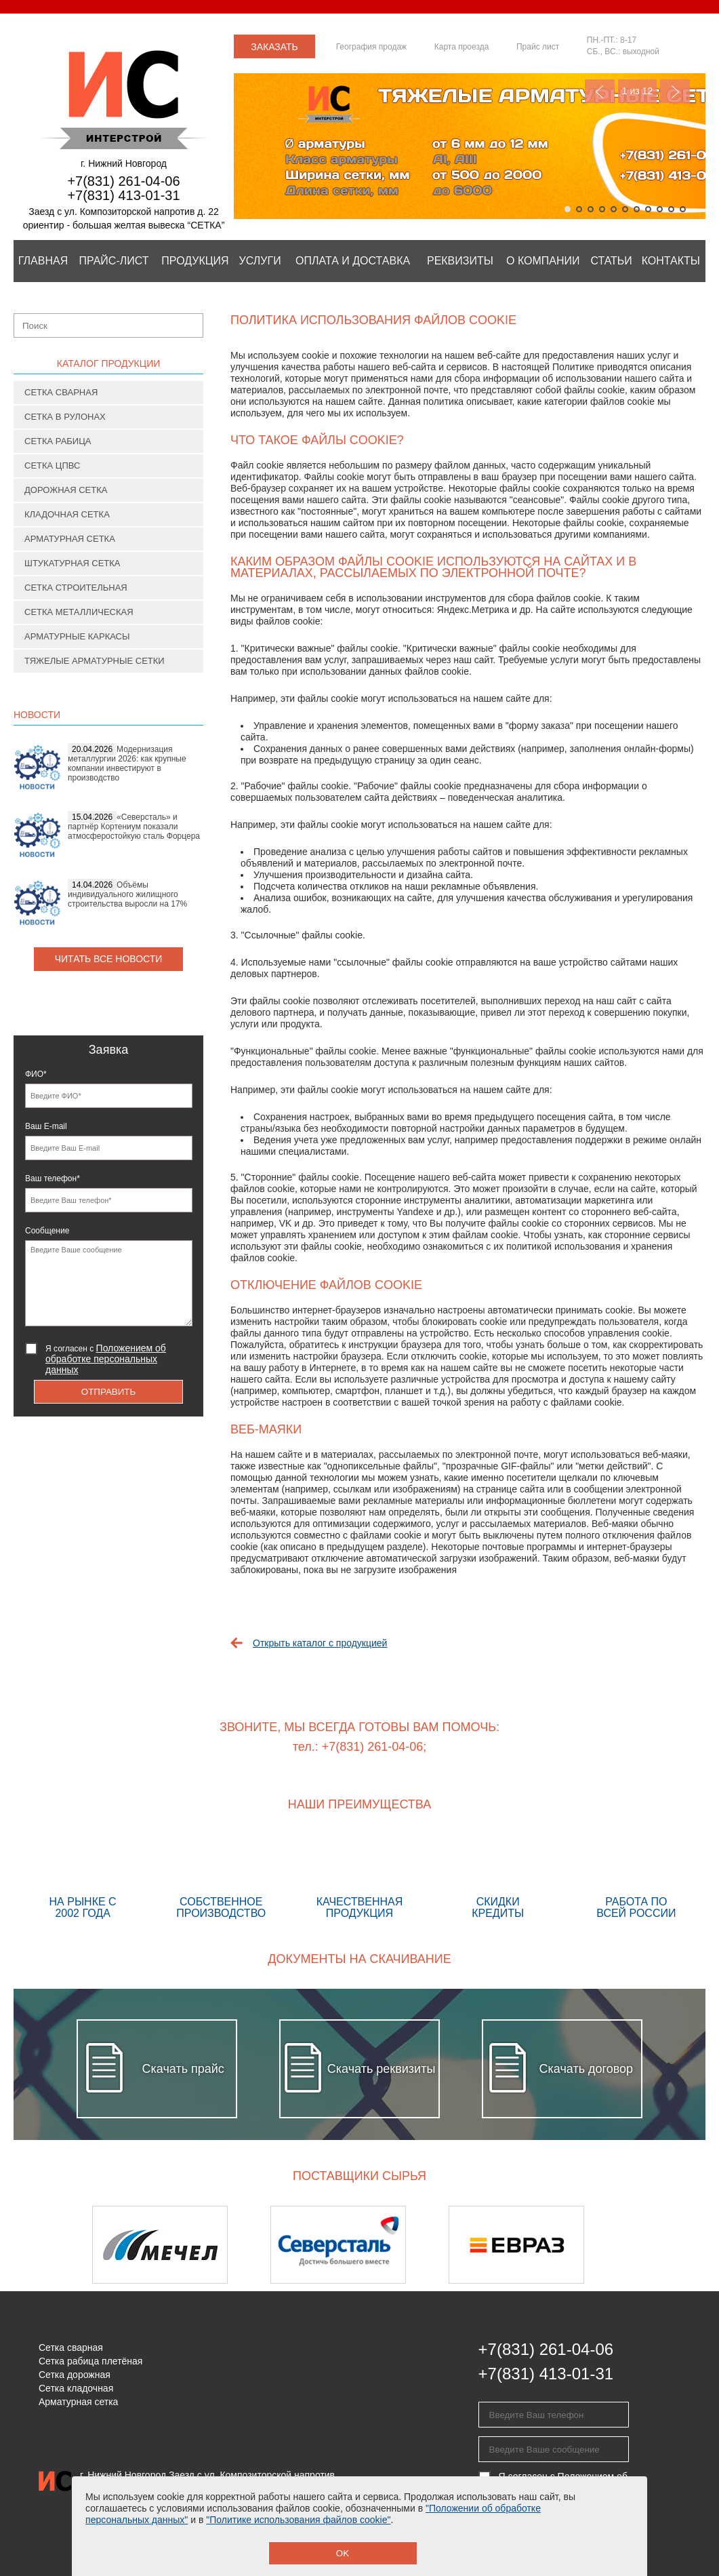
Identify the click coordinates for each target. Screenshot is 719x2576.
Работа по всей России (636, 1876)
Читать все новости (109, 958)
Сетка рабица (57, 441)
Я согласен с (105, 1359)
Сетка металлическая (78, 612)
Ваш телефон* (52, 1178)
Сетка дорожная (74, 2374)
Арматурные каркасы (77, 636)
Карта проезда (461, 47)
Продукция (194, 260)
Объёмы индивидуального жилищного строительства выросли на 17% (127, 894)
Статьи (611, 260)
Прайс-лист (114, 260)
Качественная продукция (359, 1876)
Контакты (671, 260)
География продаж (371, 47)
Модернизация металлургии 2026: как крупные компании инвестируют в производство (127, 763)
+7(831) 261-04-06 (123, 181)
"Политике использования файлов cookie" (298, 2519)
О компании (543, 260)
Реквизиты (460, 260)
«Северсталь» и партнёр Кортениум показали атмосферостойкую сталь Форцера (134, 826)
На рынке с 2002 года (83, 1876)
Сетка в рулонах (65, 417)
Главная (43, 260)
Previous (600, 91)
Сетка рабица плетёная (90, 2361)
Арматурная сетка (69, 539)
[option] (181, 2245)
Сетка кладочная (76, 2388)
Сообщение (47, 1230)
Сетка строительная (75, 587)
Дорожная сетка (65, 490)
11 (683, 209)
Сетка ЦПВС (52, 465)
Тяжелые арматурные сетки (94, 661)
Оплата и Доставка (352, 260)
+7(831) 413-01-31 (123, 195)
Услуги (260, 260)
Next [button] (670, 2245)
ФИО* (36, 1074)
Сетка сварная (61, 392)
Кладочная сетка (67, 514)
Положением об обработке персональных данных (105, 1359)
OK (342, 2553)
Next (675, 91)
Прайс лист (537, 47)
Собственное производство (221, 1876)
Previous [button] (49, 2245)
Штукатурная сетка (72, 563)
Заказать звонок (274, 49)
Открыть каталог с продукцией (320, 1643)
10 (671, 209)
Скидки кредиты (498, 1876)
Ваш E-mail (46, 1126)
